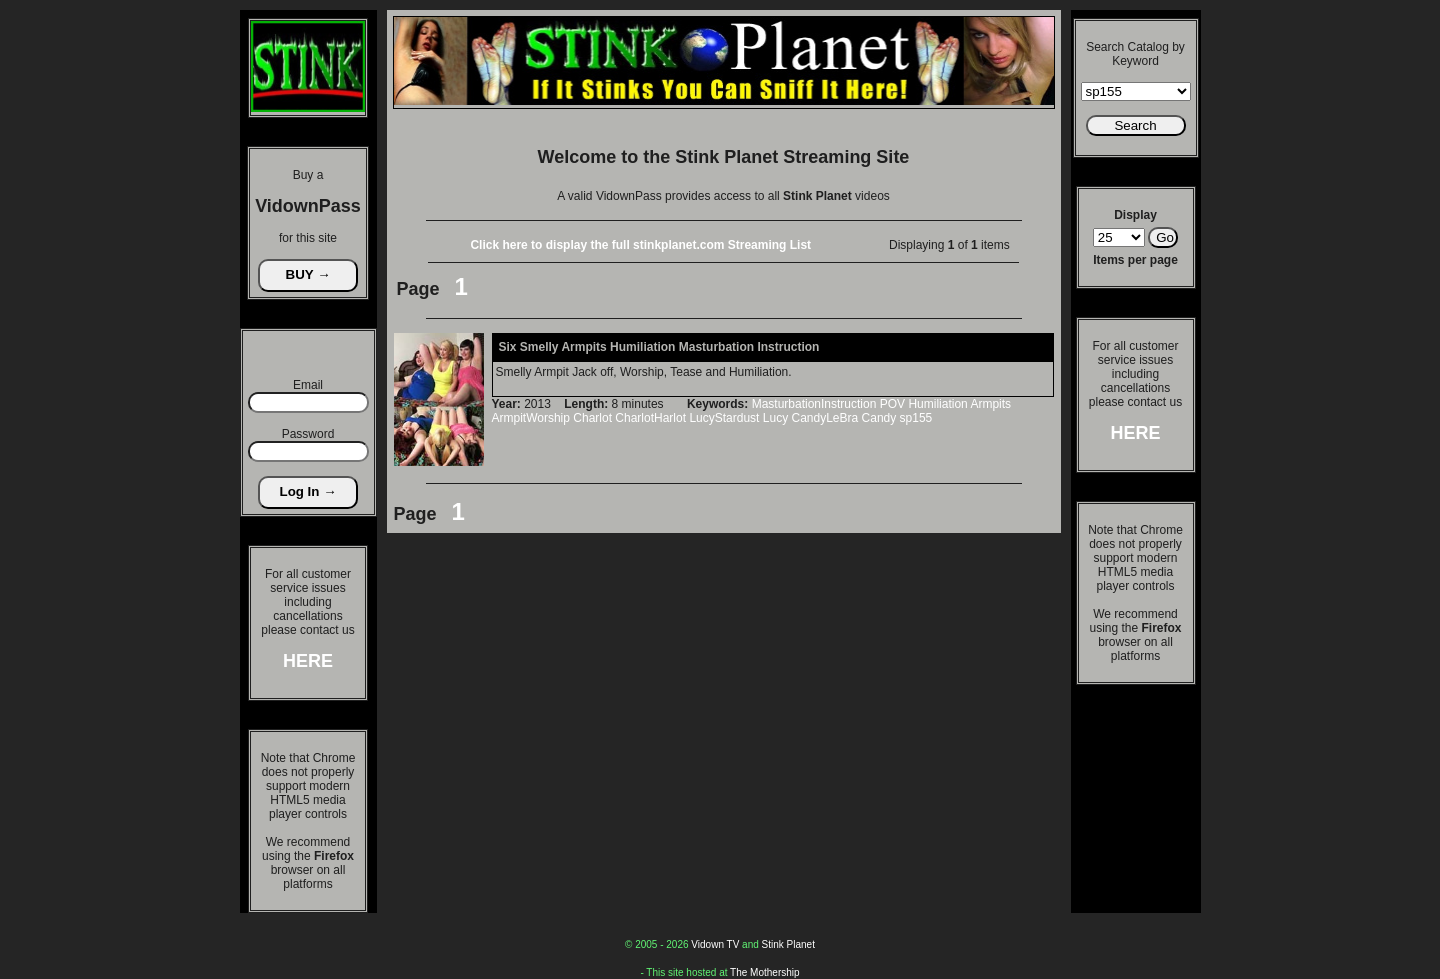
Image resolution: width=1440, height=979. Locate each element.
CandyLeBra (824, 418)
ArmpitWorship (531, 418)
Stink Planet (788, 944)
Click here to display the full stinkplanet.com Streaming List (640, 245)
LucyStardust (724, 418)
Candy (879, 418)
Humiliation (937, 404)
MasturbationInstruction (814, 404)
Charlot (592, 418)
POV (892, 404)
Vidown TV (715, 944)
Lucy (775, 418)
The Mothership (764, 972)
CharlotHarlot (650, 418)
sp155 (916, 418)
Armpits (990, 404)
